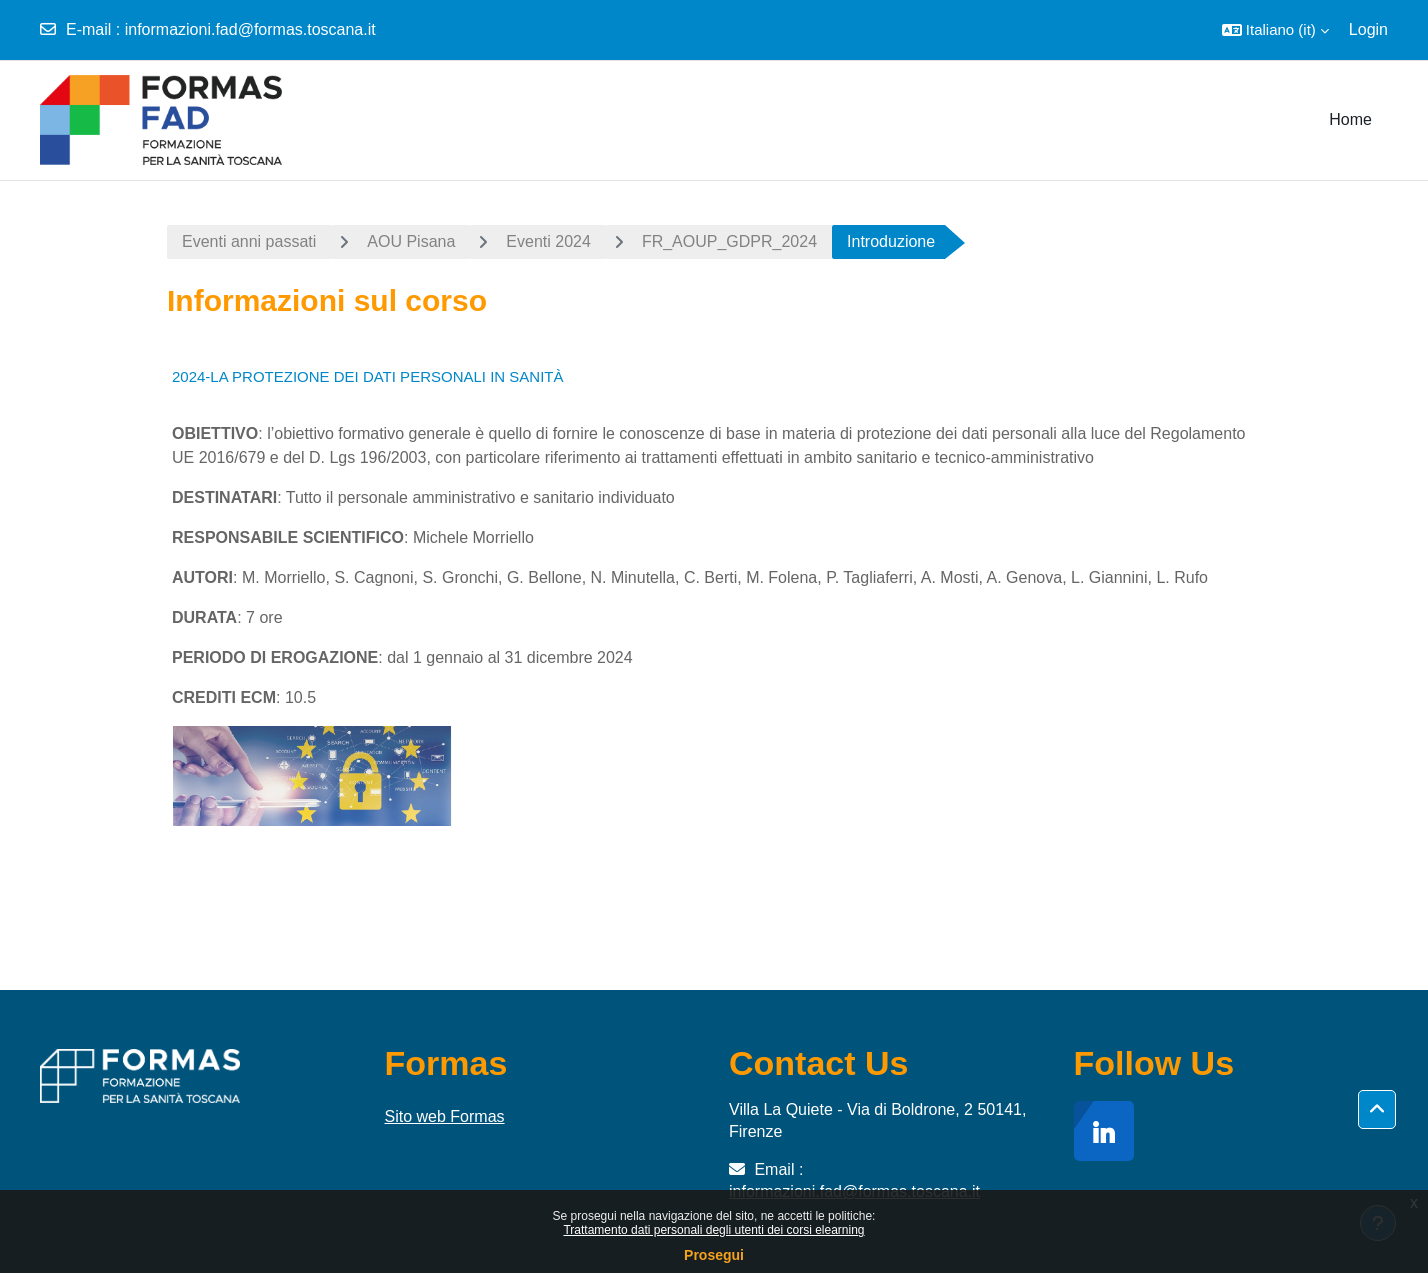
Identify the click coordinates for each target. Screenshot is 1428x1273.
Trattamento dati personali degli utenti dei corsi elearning (713, 1230)
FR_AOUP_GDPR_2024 (729, 241)
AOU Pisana (411, 241)
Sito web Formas (445, 1116)
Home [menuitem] (1350, 119)
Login (1368, 29)
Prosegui (714, 1255)
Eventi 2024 (548, 241)
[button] (1275, 30)
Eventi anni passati (249, 241)
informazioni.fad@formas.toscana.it (250, 29)
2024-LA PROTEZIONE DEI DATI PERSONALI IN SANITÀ (368, 376)
